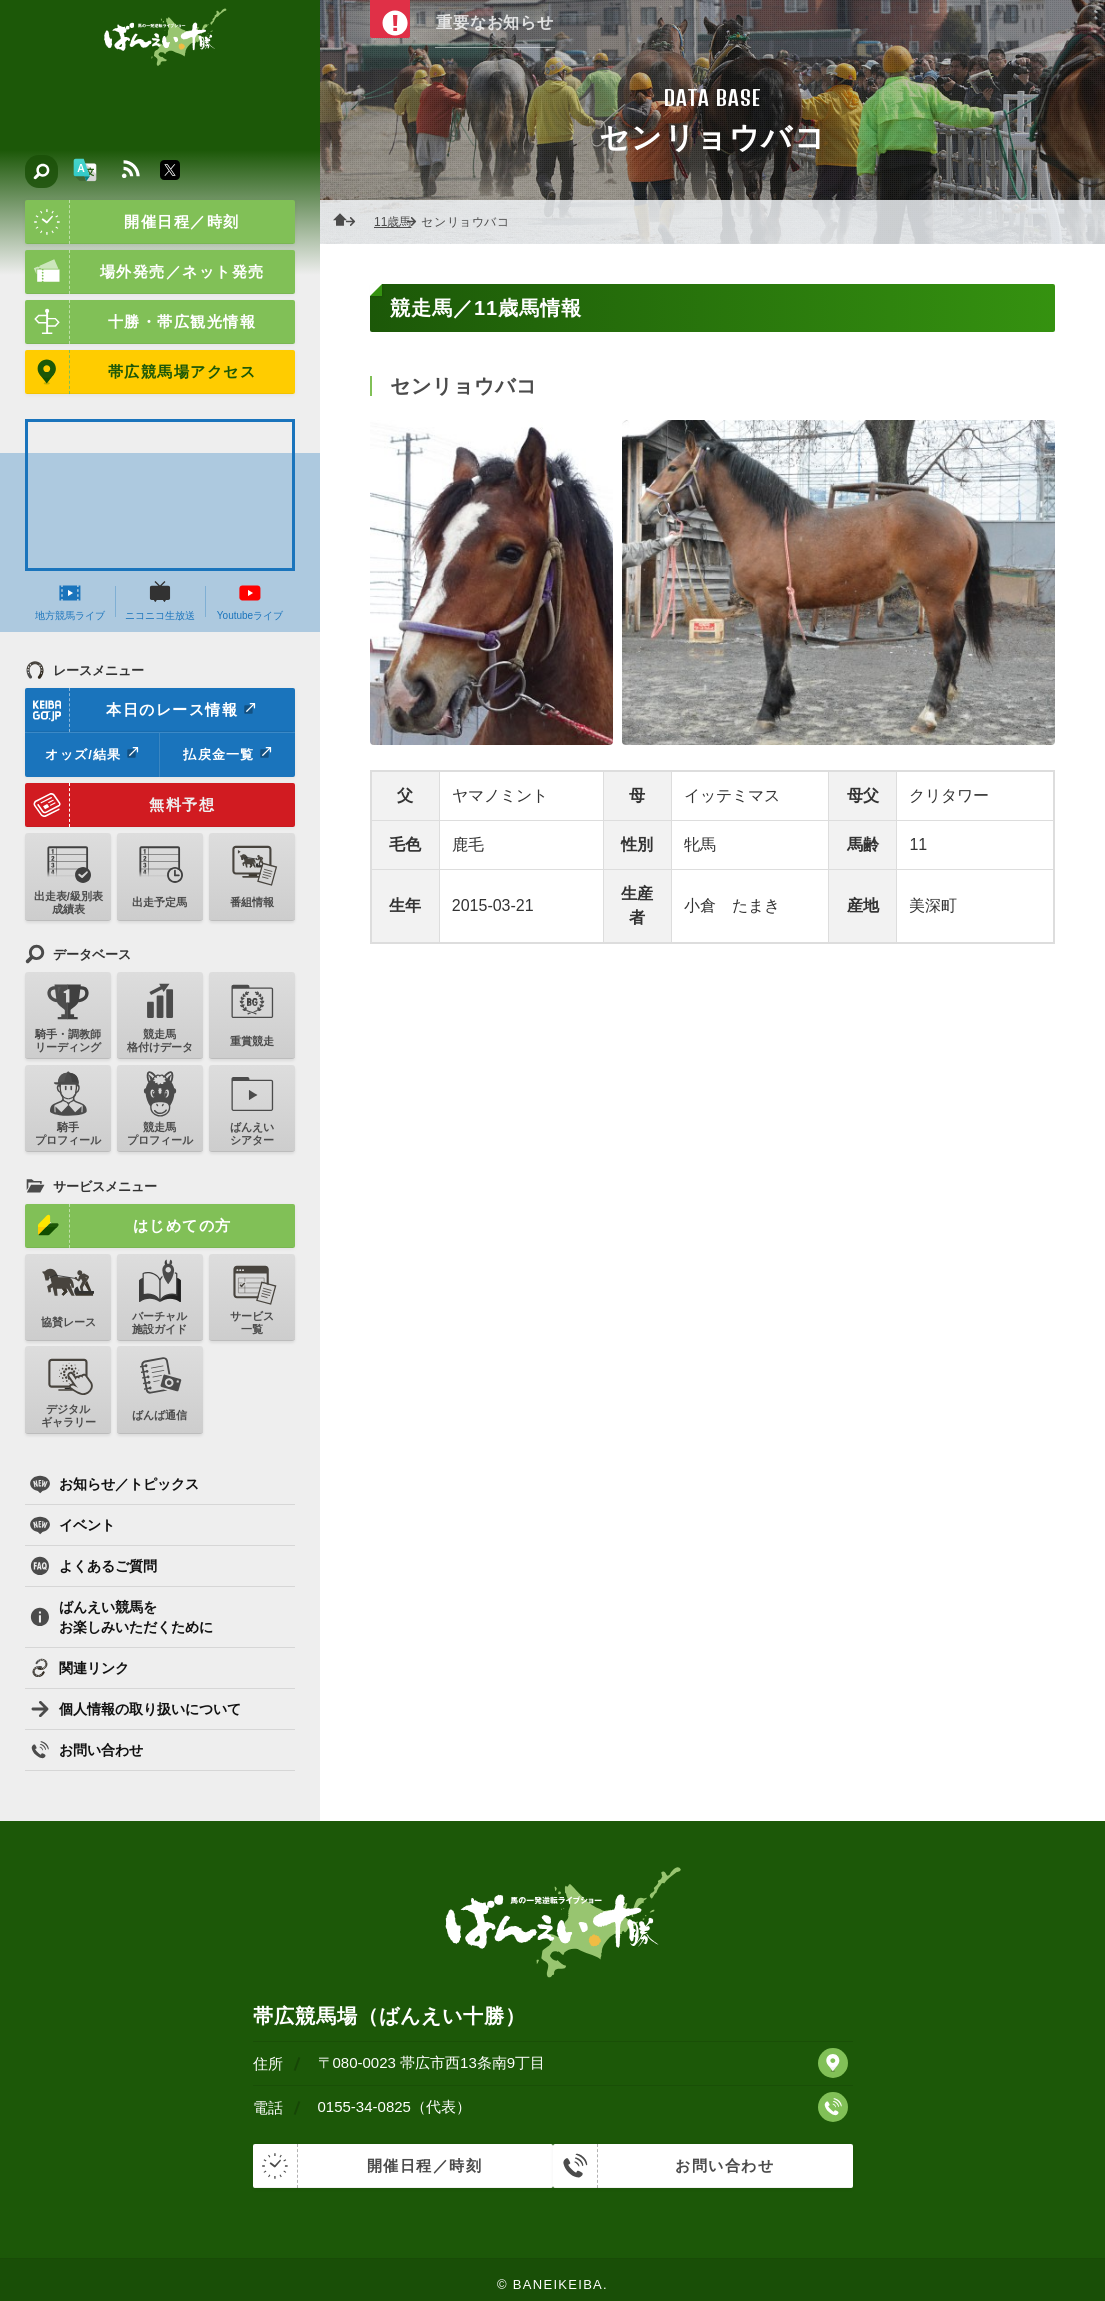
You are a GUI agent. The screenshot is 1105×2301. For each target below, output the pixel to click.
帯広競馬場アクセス (140, 372)
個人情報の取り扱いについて (135, 1709)
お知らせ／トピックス (114, 1484)
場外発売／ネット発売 (145, 272)
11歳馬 (398, 222)
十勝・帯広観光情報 (140, 322)
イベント (72, 1525)
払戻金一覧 (227, 754)
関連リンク (79, 1668)
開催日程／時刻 (132, 222)
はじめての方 (128, 1226)
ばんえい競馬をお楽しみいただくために (121, 1617)
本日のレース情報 (141, 710)
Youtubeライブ (250, 601)
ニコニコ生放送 (160, 601)
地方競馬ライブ (70, 601)
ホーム (350, 222)
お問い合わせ (86, 1750)
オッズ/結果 (91, 754)
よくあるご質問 (93, 1566)
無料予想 (120, 805)
